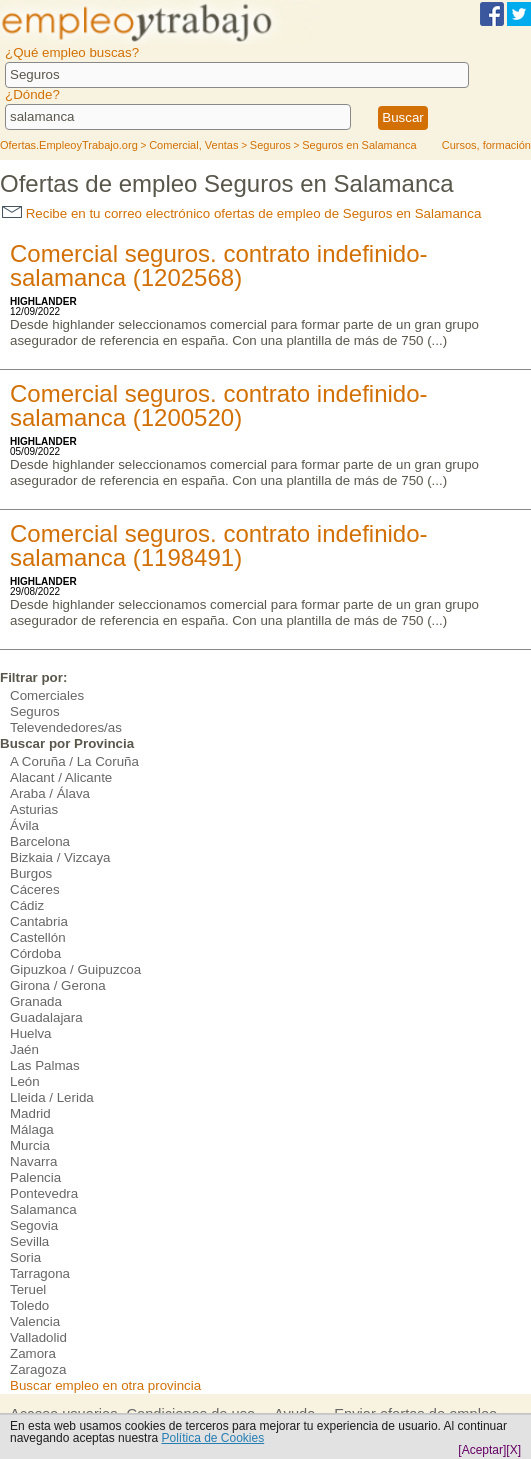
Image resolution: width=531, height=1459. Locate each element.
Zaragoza (38, 1369)
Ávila (24, 825)
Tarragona (40, 1273)
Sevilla (29, 1241)
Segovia (34, 1225)
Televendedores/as (66, 727)
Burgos (31, 873)
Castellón (38, 937)
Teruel (28, 1289)
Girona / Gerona (58, 985)
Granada (36, 1001)
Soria (25, 1257)
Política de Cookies (212, 1438)
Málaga (32, 1129)
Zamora (33, 1353)
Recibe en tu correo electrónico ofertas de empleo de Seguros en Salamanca (241, 213)
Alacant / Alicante (61, 777)
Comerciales (47, 695)
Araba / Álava (50, 793)
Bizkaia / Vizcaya (60, 857)
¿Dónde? (32, 94)
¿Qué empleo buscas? (72, 52)
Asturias (34, 809)
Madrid (30, 1113)
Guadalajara (46, 1017)
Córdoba (35, 953)
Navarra (33, 1161)
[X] (513, 1450)
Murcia (30, 1145)
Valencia (35, 1321)
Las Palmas (45, 1065)
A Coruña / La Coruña (74, 761)
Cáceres (35, 889)
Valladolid (38, 1337)
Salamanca (43, 1209)
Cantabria (39, 921)
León (25, 1081)
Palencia (35, 1177)
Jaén (24, 1049)
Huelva (31, 1033)
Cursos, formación (486, 145)
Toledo (29, 1305)
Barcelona (40, 841)
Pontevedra (44, 1193)
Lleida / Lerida (52, 1097)
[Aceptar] (482, 1450)
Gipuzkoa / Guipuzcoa (75, 969)
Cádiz (27, 905)
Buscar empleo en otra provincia (105, 1385)
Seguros (35, 711)
